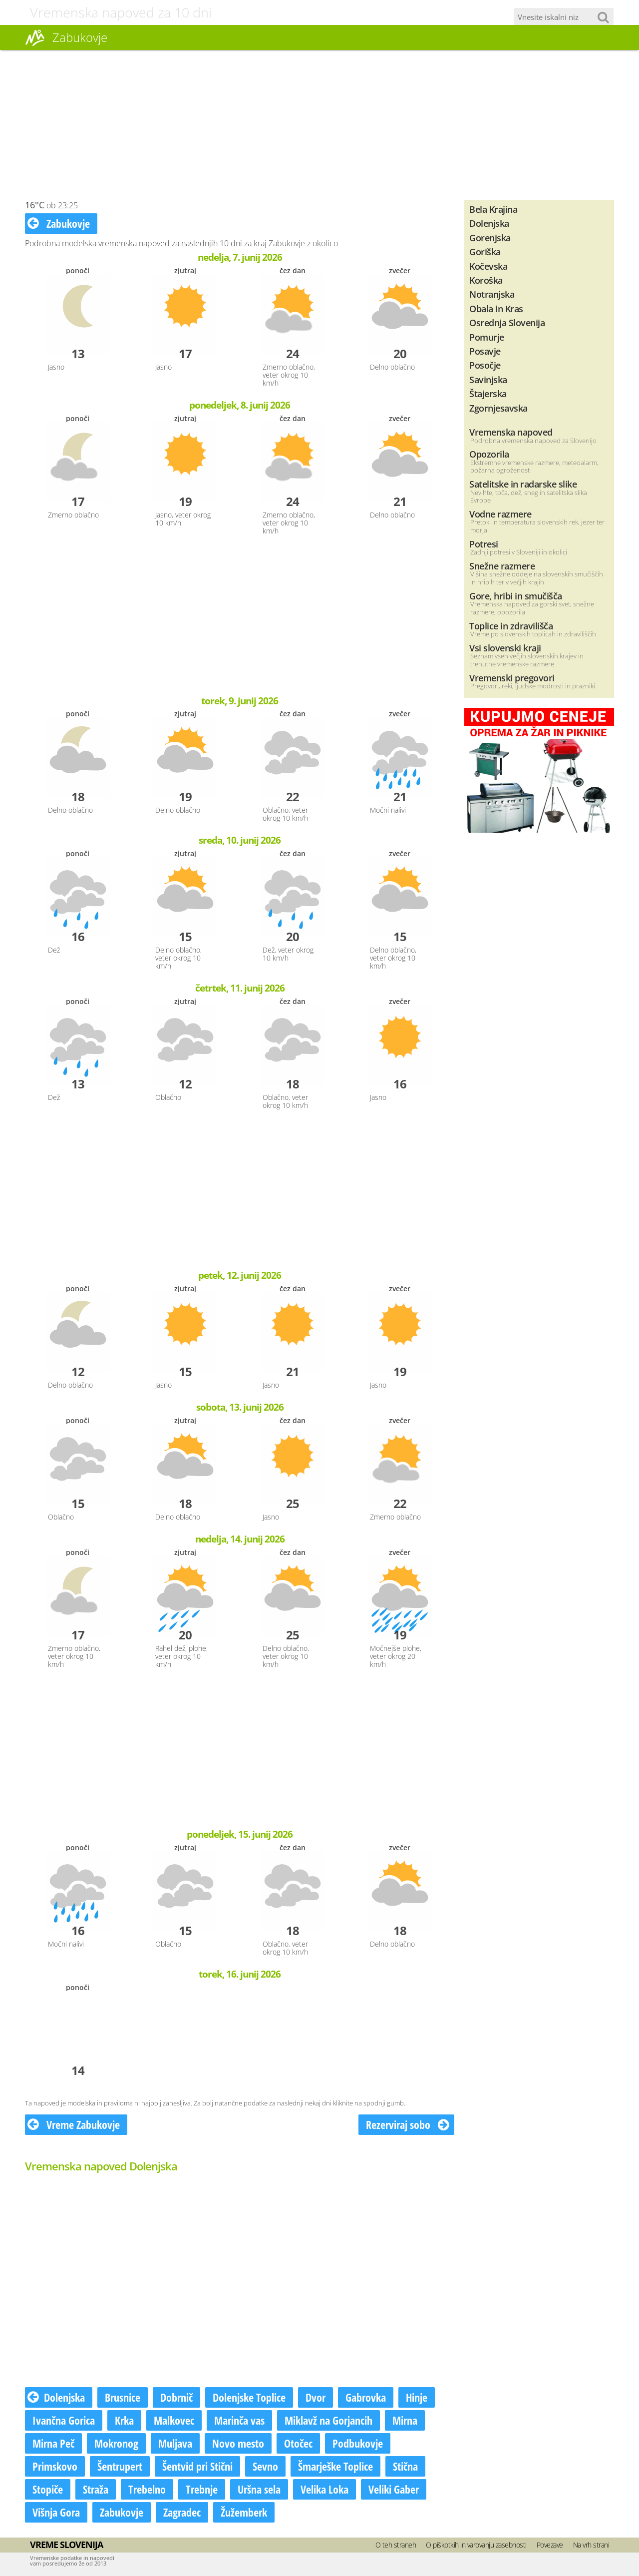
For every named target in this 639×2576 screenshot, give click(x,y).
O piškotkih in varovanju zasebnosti (476, 2545)
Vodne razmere (500, 514)
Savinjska (488, 379)
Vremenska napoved (511, 432)
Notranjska (491, 294)
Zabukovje (58, 223)
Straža (95, 2489)
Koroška (486, 280)
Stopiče (47, 2489)
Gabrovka (365, 2397)
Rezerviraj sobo (407, 2124)
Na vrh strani (591, 2545)
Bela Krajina (493, 209)
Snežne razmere (502, 565)
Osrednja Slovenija (507, 322)
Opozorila (489, 454)
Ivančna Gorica (63, 2420)
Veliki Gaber (393, 2489)
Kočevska (488, 266)
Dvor (315, 2397)
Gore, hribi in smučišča (515, 595)
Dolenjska (56, 2397)
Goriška (485, 251)
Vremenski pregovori (512, 677)
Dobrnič (176, 2397)
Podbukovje (357, 2443)
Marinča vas (239, 2420)
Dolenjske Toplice (249, 2397)
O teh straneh (395, 2545)
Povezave (550, 2545)
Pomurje (486, 337)
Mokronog (116, 2443)
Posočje (485, 365)
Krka (124, 2420)
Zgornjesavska (498, 408)
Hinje (416, 2397)
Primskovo (54, 2466)
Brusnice (122, 2397)
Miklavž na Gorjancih (328, 2420)
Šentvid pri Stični (197, 2466)
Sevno (265, 2466)
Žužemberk (244, 2512)
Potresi (483, 543)
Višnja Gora (56, 2512)
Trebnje (202, 2489)
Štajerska (488, 393)
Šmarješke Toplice (335, 2466)
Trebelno (147, 2489)
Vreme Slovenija (66, 2545)
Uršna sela (259, 2489)
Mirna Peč (53, 2443)
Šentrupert (119, 2466)
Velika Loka (324, 2489)
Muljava (175, 2443)
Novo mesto (238, 2443)
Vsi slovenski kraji (505, 647)
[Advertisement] (319, 125)
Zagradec (182, 2512)
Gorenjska (490, 237)
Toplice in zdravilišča (511, 625)
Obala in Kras (496, 308)
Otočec (298, 2443)
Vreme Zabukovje (73, 2124)
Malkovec (174, 2420)
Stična (405, 2466)
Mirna (404, 2420)
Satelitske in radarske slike (523, 484)
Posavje (485, 351)
